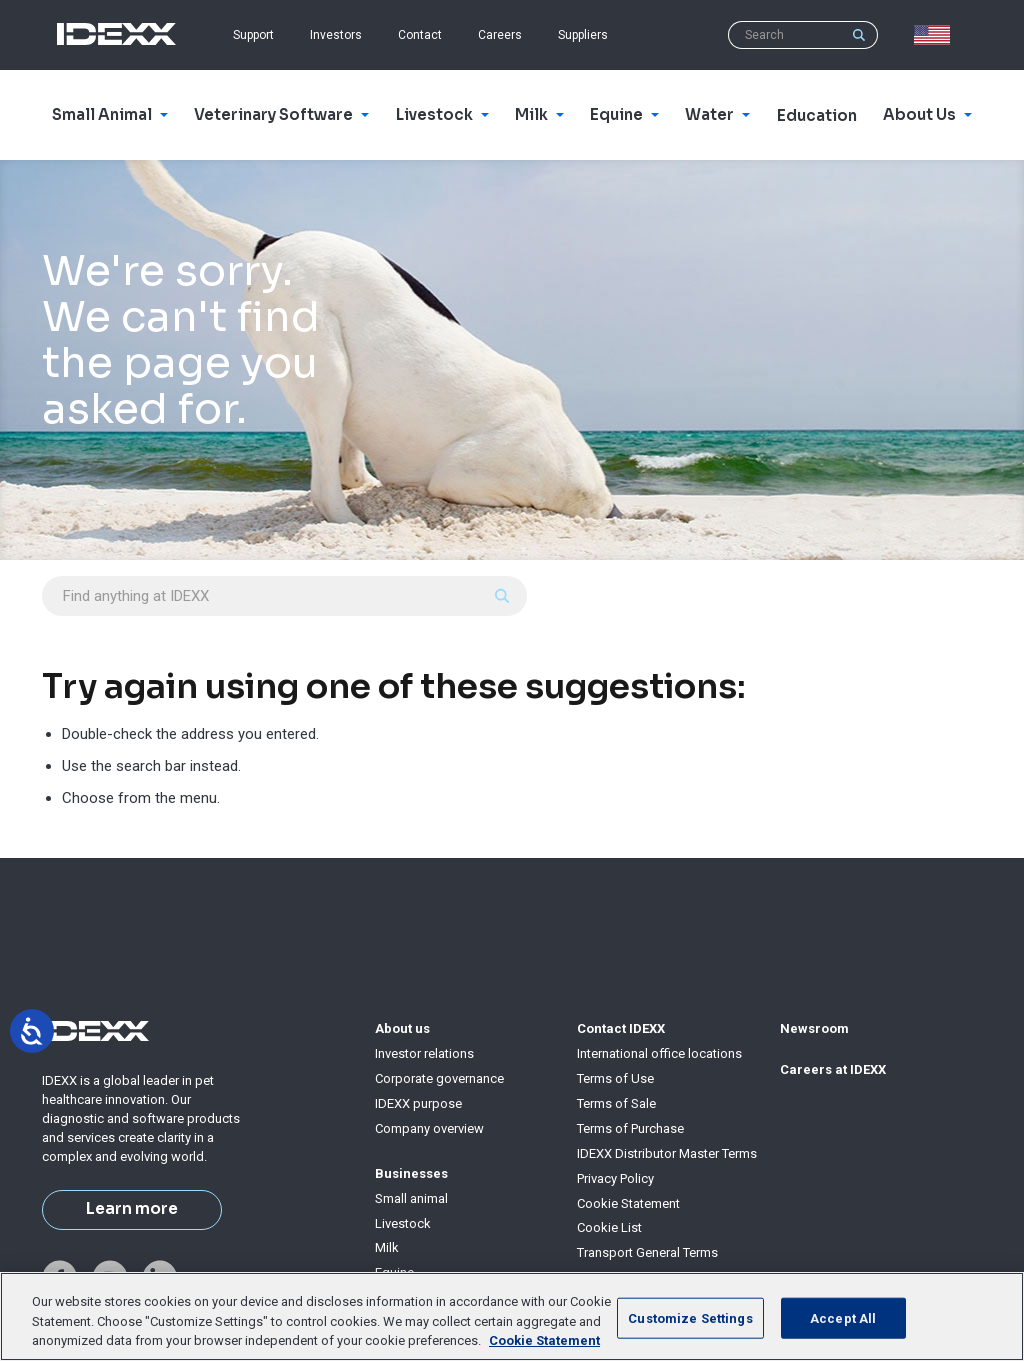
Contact (420, 35)
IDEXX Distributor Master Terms (667, 1153)
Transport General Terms (647, 1252)
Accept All (843, 1317)
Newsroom (814, 1028)
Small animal (411, 1198)
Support (253, 35)
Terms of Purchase (630, 1128)
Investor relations (424, 1053)
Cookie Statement (628, 1203)
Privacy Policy (615, 1178)
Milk (387, 1247)
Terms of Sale (616, 1103)
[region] (512, 1316)
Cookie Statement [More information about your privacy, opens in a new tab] (544, 1340)
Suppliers (583, 35)
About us (402, 1028)
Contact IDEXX (621, 1028)
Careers (500, 35)
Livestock (403, 1223)
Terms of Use (615, 1078)
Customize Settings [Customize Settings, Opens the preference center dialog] (690, 1317)
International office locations (659, 1053)
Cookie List (609, 1227)
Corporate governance (439, 1078)
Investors (336, 35)
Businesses (411, 1173)
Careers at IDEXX (833, 1069)
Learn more (132, 1209)
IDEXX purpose (418, 1103)
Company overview (429, 1128)
